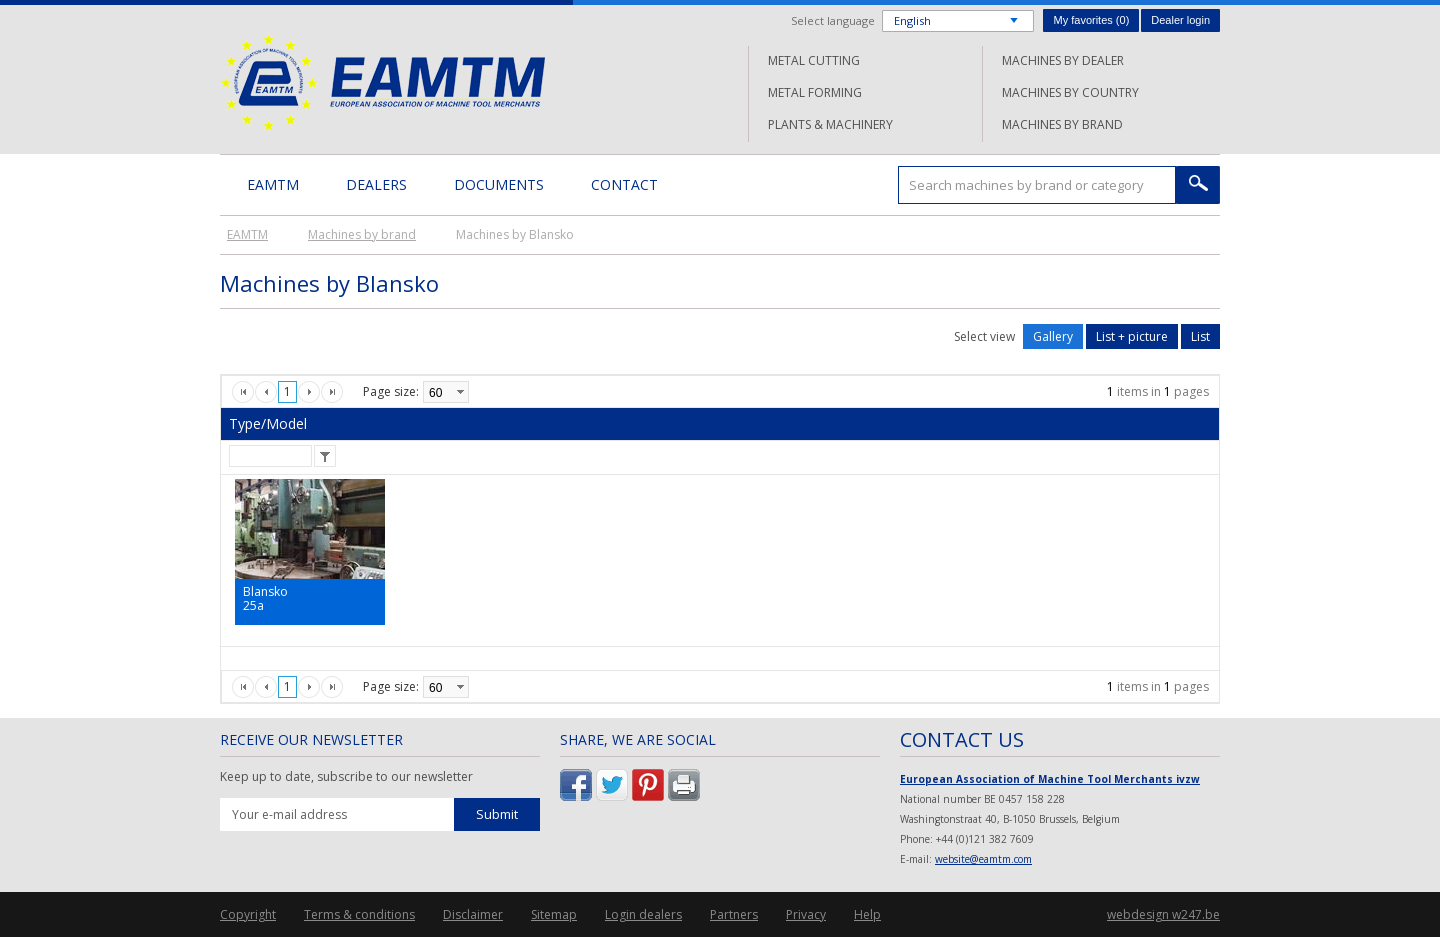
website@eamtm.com (983, 859)
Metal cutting (814, 60)
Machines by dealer (1063, 60)
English (912, 20)
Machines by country (1070, 92)
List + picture (1132, 336)
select (460, 392)
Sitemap (554, 914)
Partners (734, 914)
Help (867, 914)
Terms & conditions (359, 914)
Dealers (376, 184)
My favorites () (1091, 20)
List (1200, 336)
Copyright (248, 914)
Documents (499, 184)
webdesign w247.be (1163, 914)
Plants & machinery (830, 124)
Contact (624, 184)
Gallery (1053, 336)
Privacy (806, 914)
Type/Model (268, 423)
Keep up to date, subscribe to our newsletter (346, 777)
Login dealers (643, 914)
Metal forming (815, 92)
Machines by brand (1062, 124)
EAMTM (382, 82)
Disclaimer (473, 914)
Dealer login (1180, 20)
